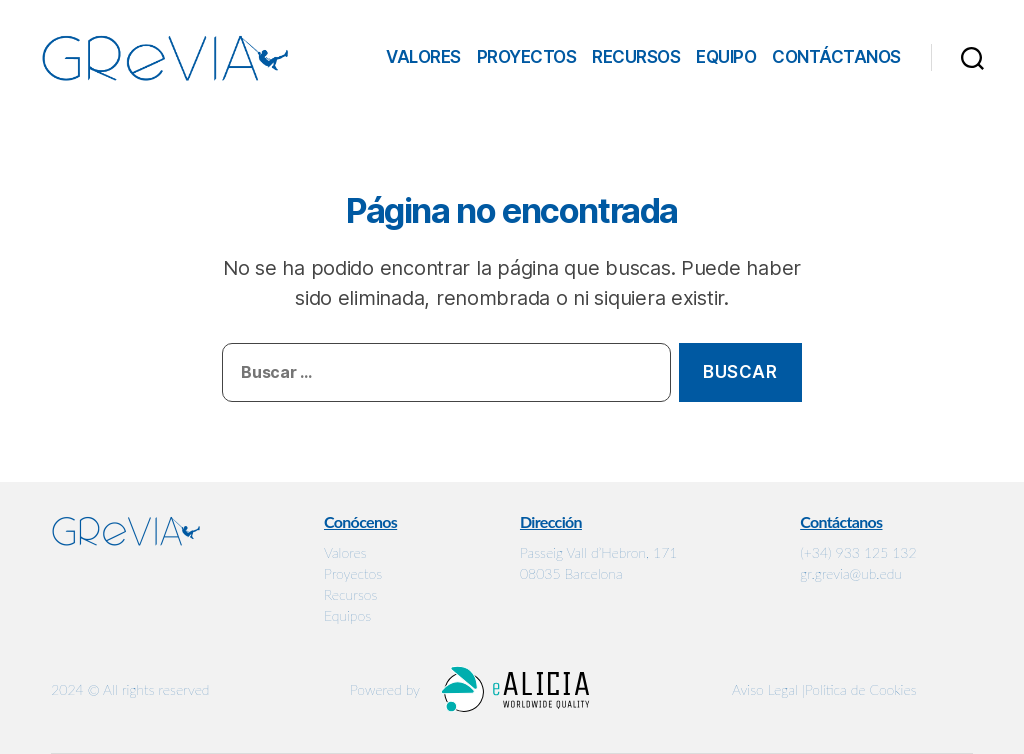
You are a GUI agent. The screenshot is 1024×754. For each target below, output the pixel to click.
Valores (423, 57)
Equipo (726, 57)
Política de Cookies (861, 689)
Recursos (636, 57)
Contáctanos (836, 57)
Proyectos (527, 57)
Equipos (347, 615)
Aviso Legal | (768, 689)
